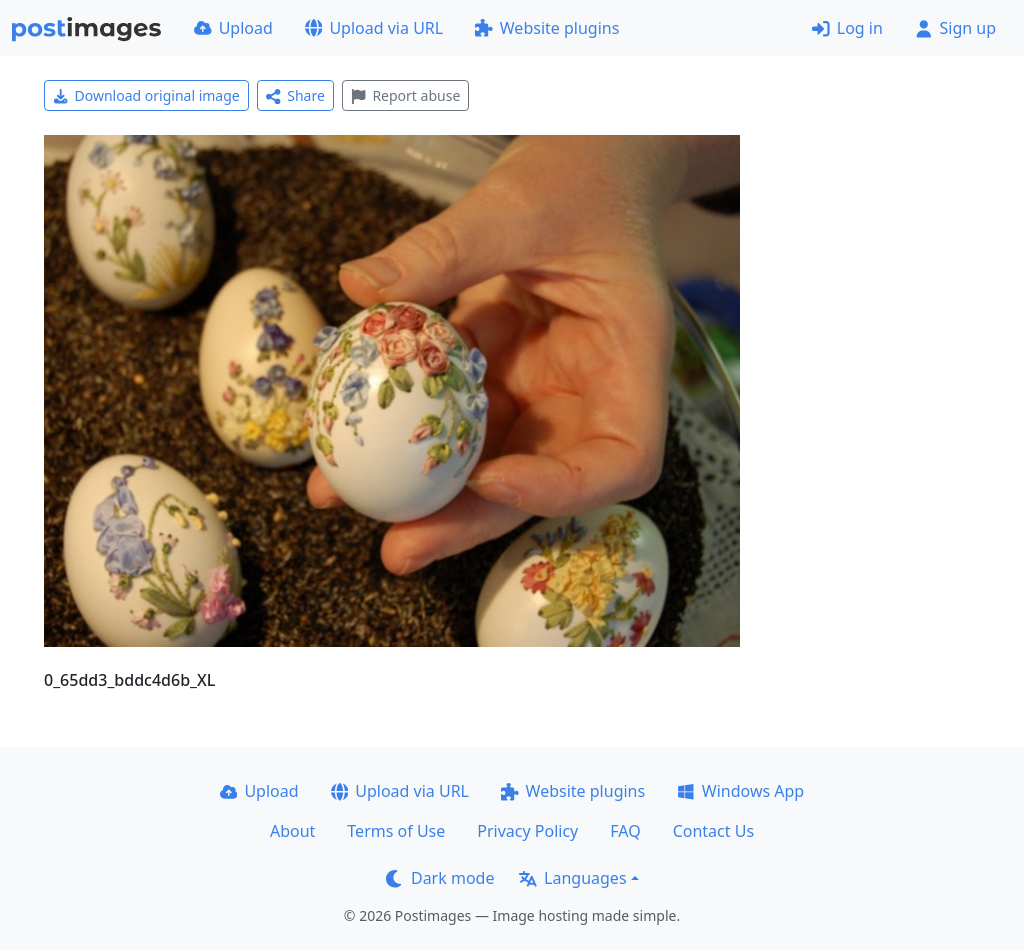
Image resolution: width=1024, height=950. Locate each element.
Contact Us (713, 831)
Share (295, 95)
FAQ (625, 831)
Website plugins (547, 28)
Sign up (955, 28)
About (292, 831)
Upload (233, 28)
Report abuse (405, 95)
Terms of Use (396, 831)
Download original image (146, 95)
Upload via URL (374, 28)
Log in (847, 28)
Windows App (740, 791)
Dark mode (440, 878)
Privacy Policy (527, 831)
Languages (572, 878)
